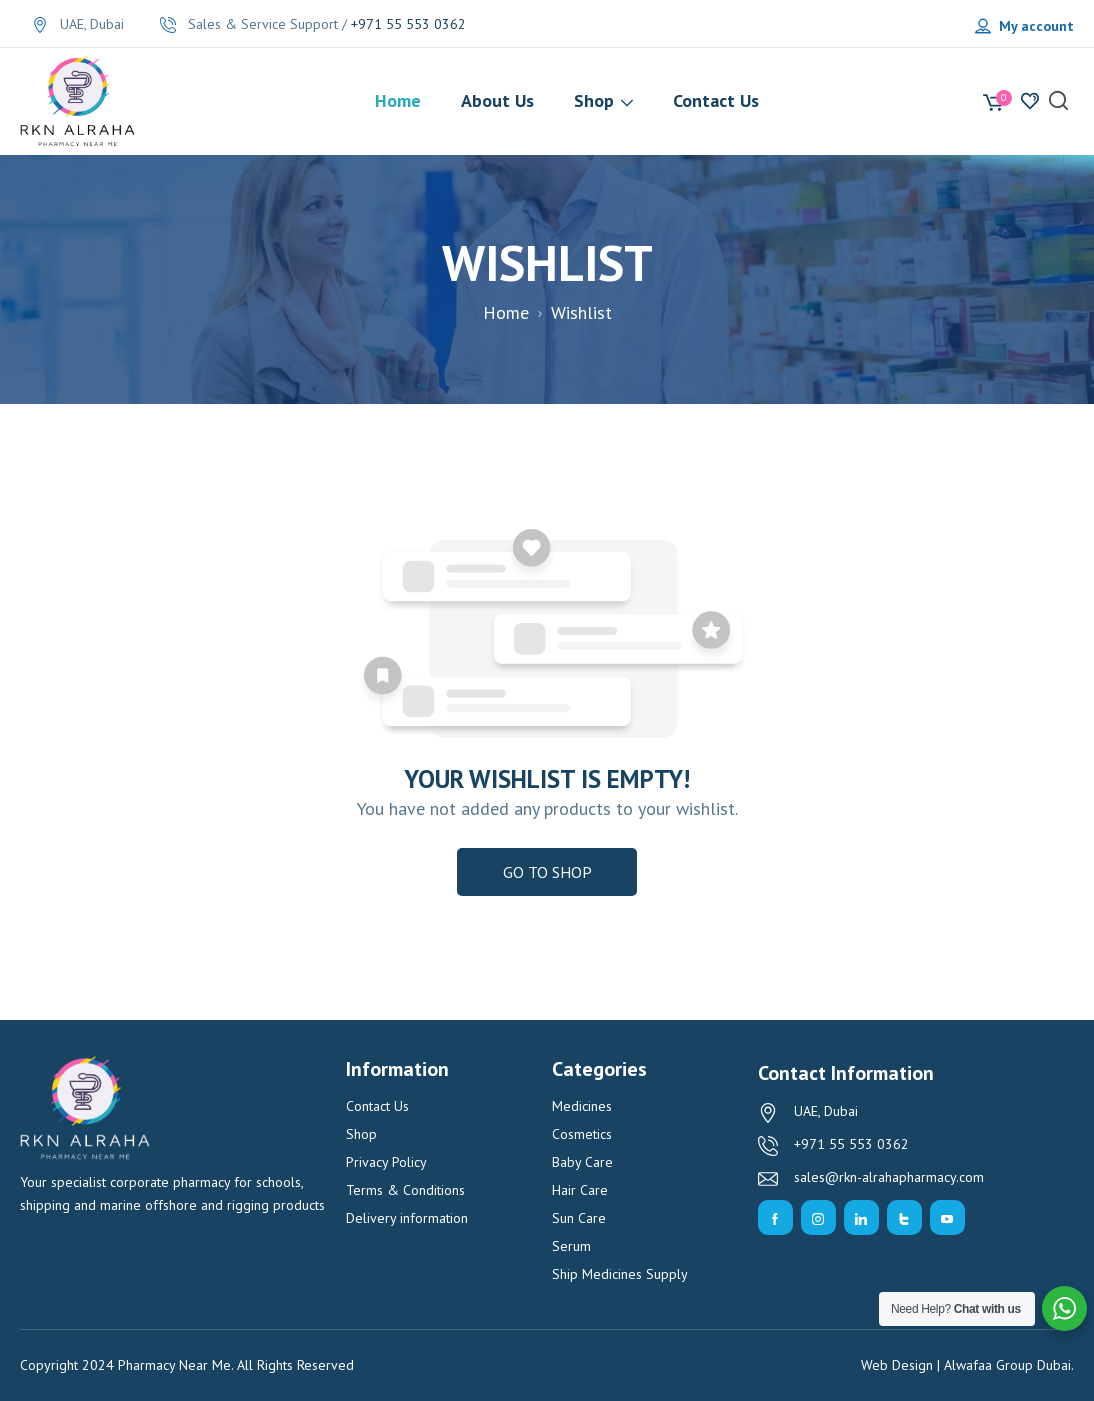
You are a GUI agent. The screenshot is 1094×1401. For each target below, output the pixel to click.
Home (506, 312)
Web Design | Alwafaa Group (947, 1365)
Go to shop (547, 872)
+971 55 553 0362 (408, 24)
